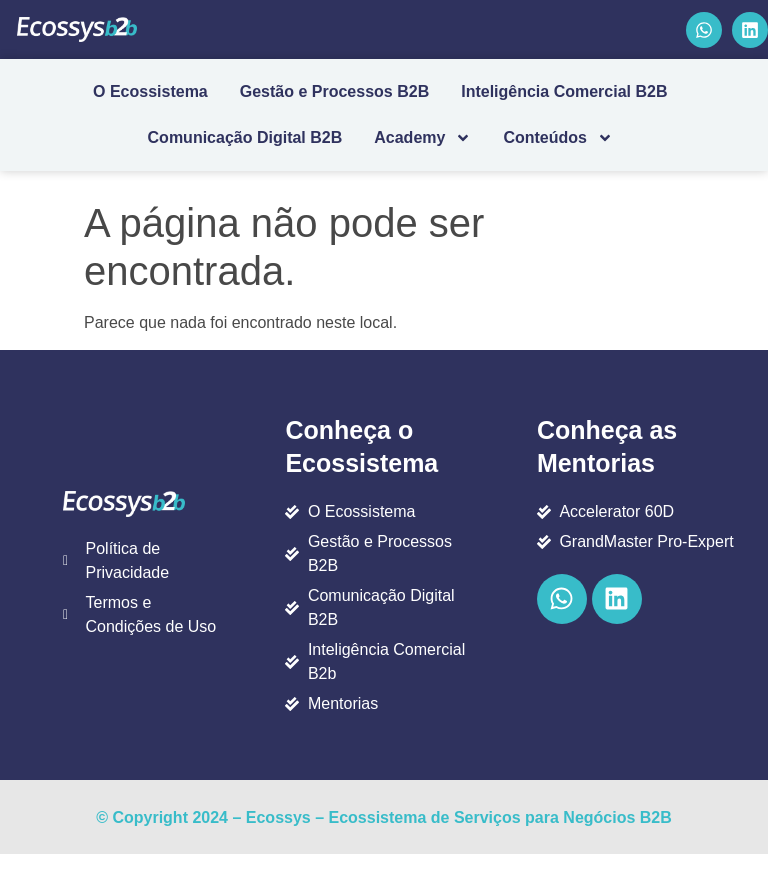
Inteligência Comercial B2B (564, 91)
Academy (422, 138)
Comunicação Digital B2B (245, 137)
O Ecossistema (150, 91)
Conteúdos (558, 138)
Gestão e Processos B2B (334, 91)
